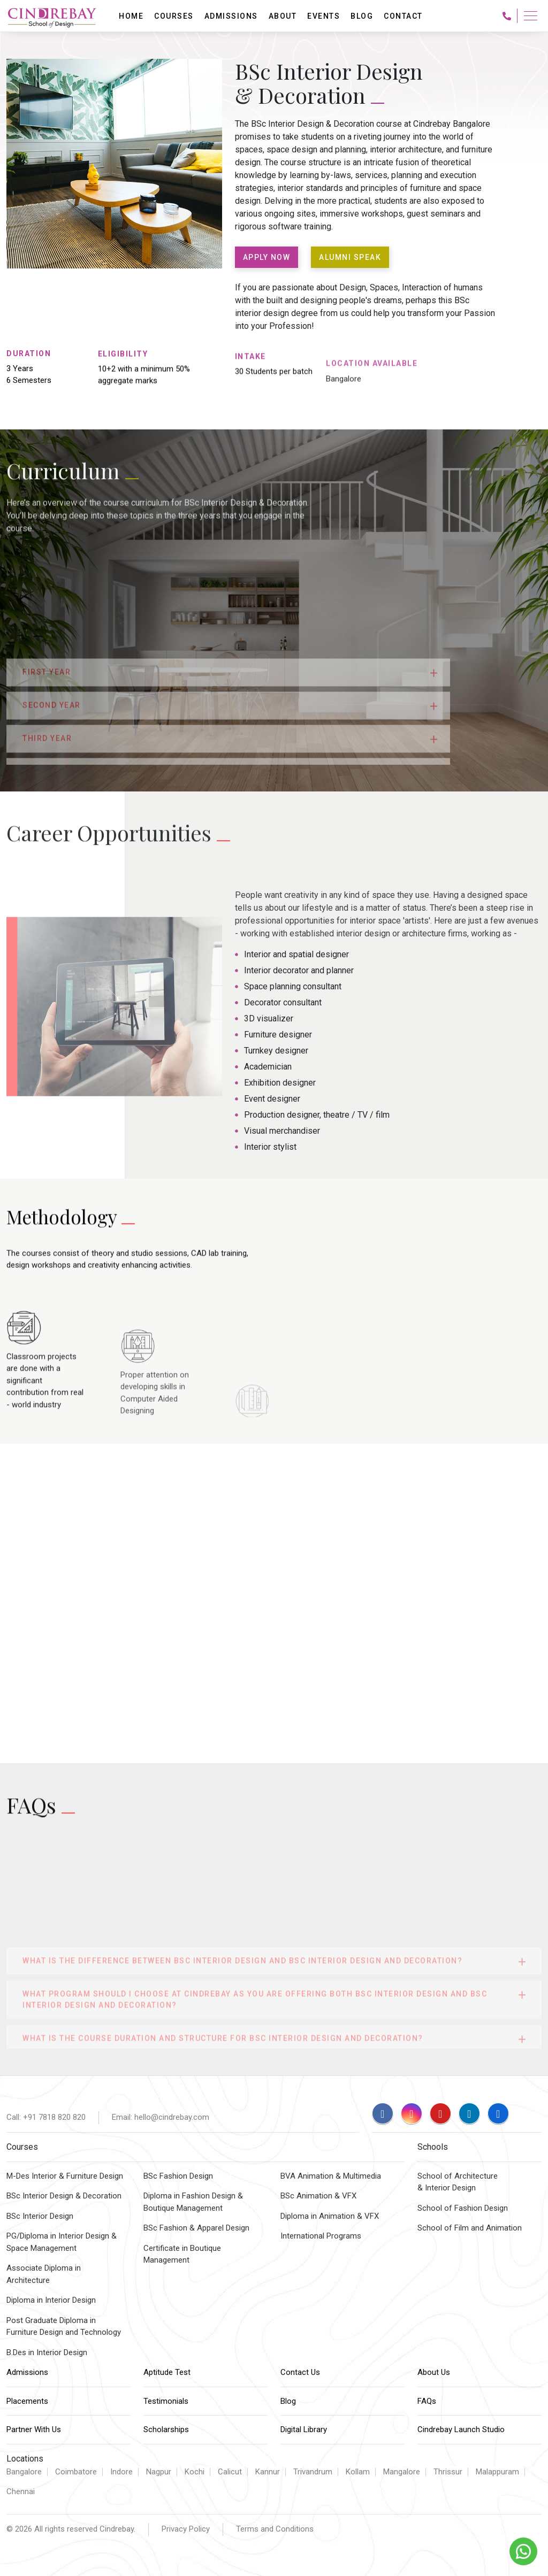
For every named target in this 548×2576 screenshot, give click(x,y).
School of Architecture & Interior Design (457, 2182)
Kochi (194, 2472)
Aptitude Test (167, 2372)
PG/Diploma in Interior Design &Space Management (61, 2242)
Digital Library (303, 2429)
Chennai (20, 2491)
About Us (433, 2372)
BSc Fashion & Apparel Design (196, 2228)
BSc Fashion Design (178, 2176)
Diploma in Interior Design (51, 2300)
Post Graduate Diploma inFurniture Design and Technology (63, 2326)
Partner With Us (33, 2429)
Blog (288, 2401)
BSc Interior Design (39, 2216)
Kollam (358, 2472)
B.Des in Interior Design (46, 2352)
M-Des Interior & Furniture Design (64, 2176)
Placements (27, 2401)
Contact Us (300, 2372)
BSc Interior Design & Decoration (63, 2196)
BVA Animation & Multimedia (330, 2176)
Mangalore (401, 2472)
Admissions (27, 2372)
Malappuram (497, 2472)
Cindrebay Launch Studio (461, 2429)
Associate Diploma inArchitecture (43, 2274)
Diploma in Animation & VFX (329, 2216)
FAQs (426, 2401)
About (283, 16)
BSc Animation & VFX (318, 2196)
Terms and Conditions (275, 2529)
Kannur (267, 2472)
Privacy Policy (186, 2529)
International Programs (320, 2236)
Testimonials (165, 2401)
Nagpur (158, 2472)
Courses (174, 16)
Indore (121, 2472)
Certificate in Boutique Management (182, 2254)
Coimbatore (76, 2472)
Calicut (230, 2472)
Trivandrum (312, 2472)
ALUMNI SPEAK (350, 257)
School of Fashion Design (462, 2208)
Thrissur (447, 2472)
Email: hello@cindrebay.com (160, 2117)
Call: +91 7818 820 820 (46, 2117)
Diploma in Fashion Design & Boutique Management (193, 2202)
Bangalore (24, 2472)
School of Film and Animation (469, 2228)
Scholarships (166, 2429)
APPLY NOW (267, 257)
